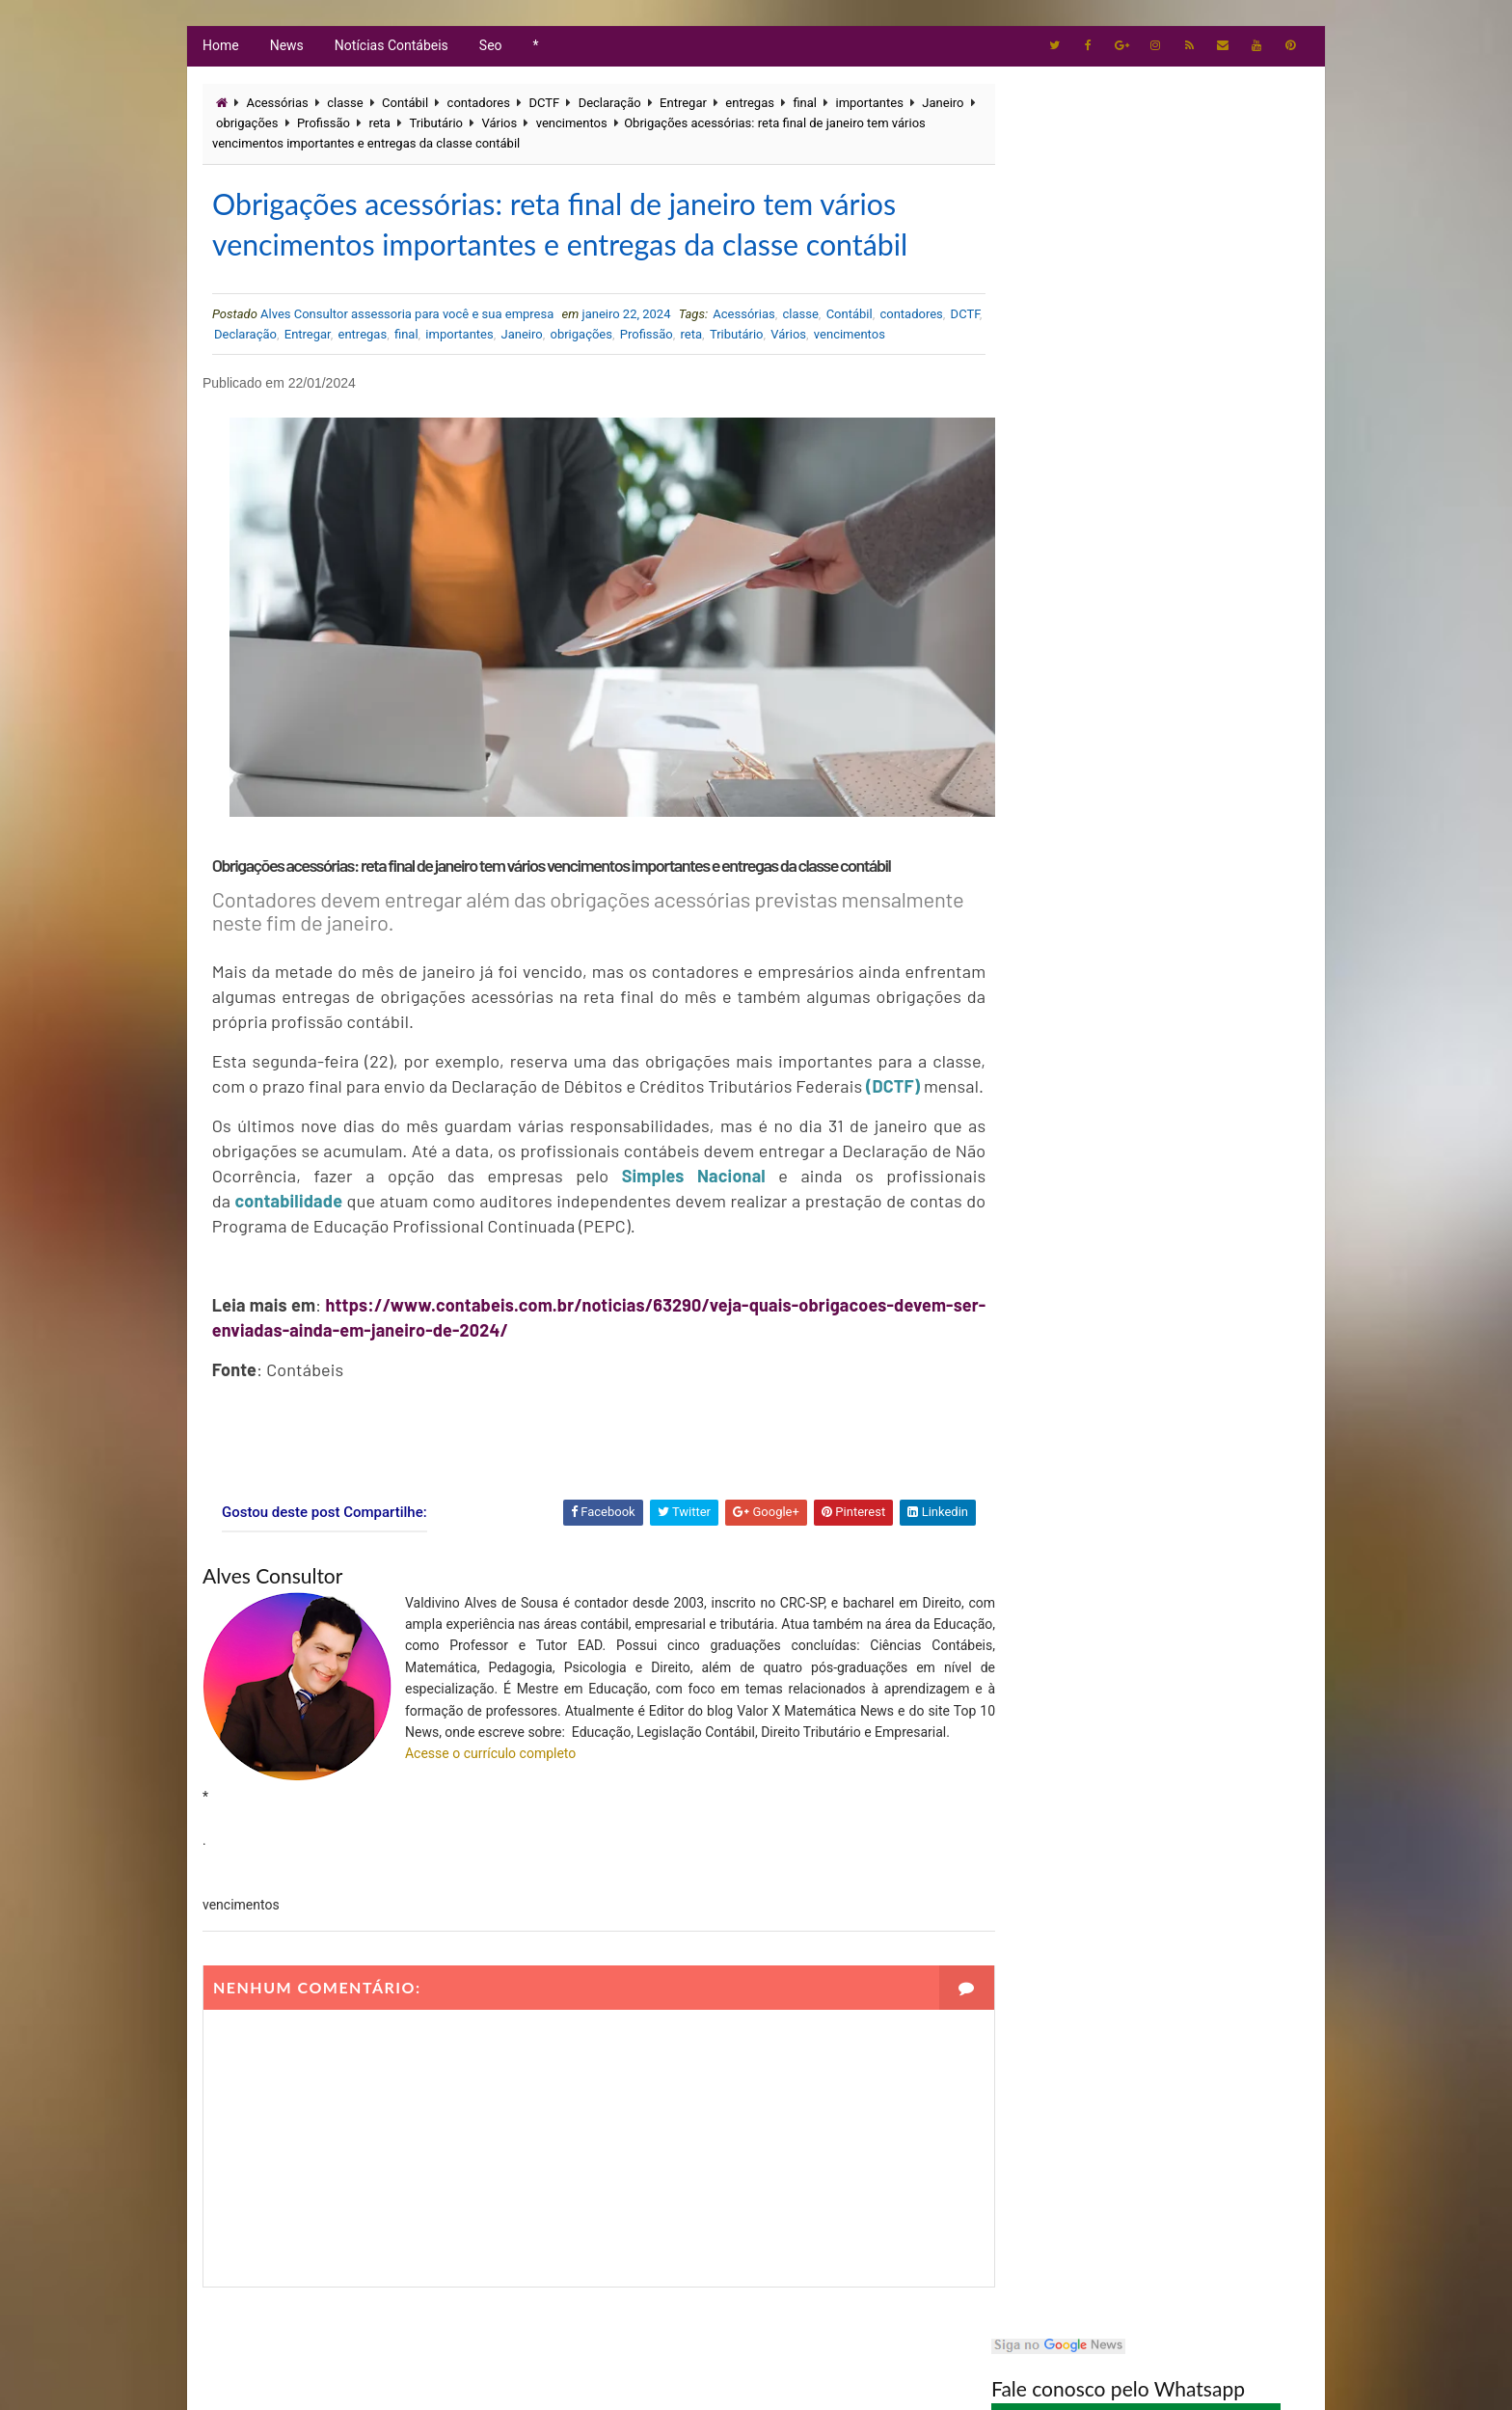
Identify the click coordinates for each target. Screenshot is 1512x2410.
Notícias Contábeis (390, 48)
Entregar (682, 106)
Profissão (383, 127)
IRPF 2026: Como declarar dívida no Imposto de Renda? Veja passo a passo (1198, 644)
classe (344, 106)
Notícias (1035, 900)
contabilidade (292, 1214)
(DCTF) (309, 1099)
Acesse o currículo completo (489, 1788)
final (804, 106)
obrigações (307, 127)
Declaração (609, 106)
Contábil (404, 106)
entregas (748, 106)
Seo (489, 48)
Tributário (496, 127)
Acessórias (276, 106)
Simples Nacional (682, 1189)
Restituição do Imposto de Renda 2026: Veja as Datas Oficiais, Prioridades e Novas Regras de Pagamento (1196, 570)
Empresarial (1046, 834)
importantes (869, 106)
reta (439, 127)
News (286, 48)
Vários (559, 127)
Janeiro (235, 127)
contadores (477, 106)
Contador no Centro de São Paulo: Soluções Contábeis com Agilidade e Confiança (1199, 402)
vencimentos (630, 127)
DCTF (542, 106)
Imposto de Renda (1060, 867)
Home (220, 48)
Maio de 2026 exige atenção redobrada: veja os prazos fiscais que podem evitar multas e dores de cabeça (1195, 488)
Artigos (1033, 802)
